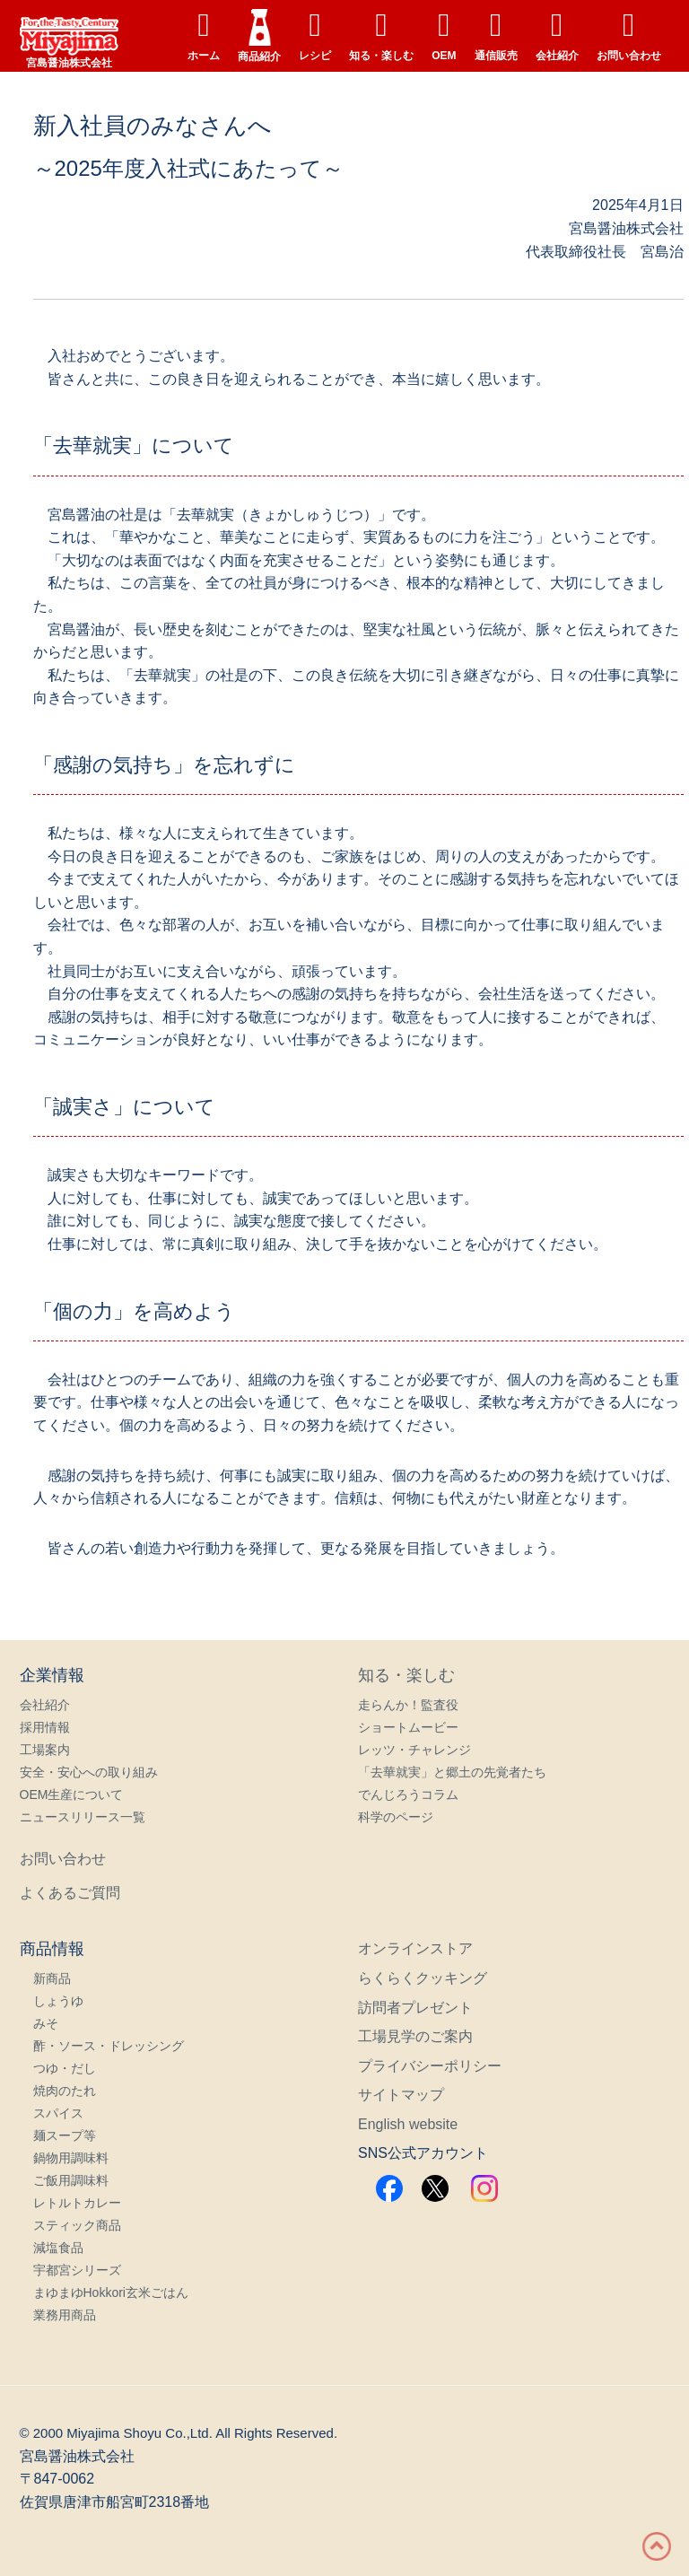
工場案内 (45, 1749)
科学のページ (395, 1817)
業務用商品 (64, 2315)
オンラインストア (415, 1948)
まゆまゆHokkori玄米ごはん (110, 2292)
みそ (45, 2023)
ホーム (204, 35)
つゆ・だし (64, 2068)
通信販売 (496, 35)
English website (408, 2124)
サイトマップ (401, 2094)
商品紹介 (259, 36)
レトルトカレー (77, 2203)
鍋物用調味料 (71, 2158)
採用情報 (45, 1727)
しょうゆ (58, 2001)
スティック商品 (77, 2225)
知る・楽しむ (381, 35)
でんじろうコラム (408, 1794)
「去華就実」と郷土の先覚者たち (452, 1772)
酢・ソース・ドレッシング (108, 2046)
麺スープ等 (64, 2135)
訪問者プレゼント (415, 2007)
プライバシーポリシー (429, 2066)
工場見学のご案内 (415, 2036)
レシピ (315, 35)
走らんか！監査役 (408, 1705)
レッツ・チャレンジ (414, 1749)
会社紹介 (557, 35)
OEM (444, 35)
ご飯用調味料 (71, 2180)
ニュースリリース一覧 (82, 1817)
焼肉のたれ (64, 2090)
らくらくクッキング (422, 1978)
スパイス (58, 2113)
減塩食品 (58, 2247)
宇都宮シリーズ (77, 2270)
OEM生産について (72, 1794)
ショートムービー (408, 1727)
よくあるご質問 (70, 1892)
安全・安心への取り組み (89, 1772)
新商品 (52, 1978)
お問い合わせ (629, 35)
